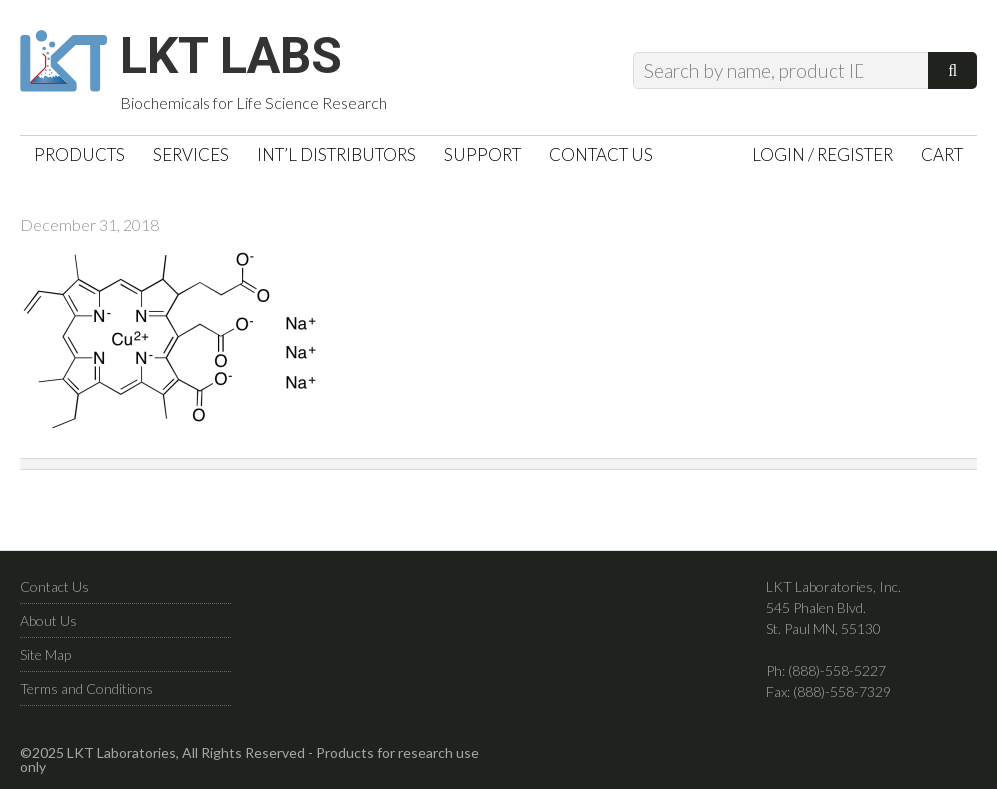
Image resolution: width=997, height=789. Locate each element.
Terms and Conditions (86, 688)
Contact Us (54, 586)
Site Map (45, 654)
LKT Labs (231, 56)
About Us (48, 620)
